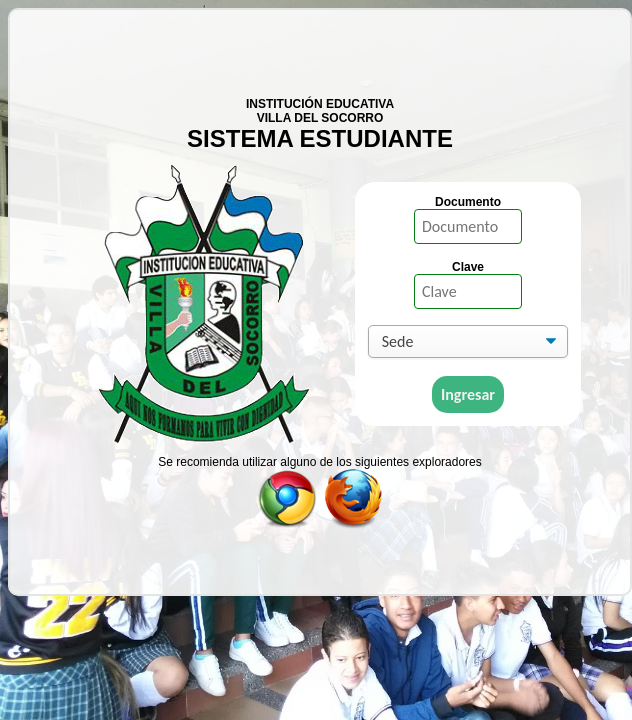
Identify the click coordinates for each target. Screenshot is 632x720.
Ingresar (468, 394)
